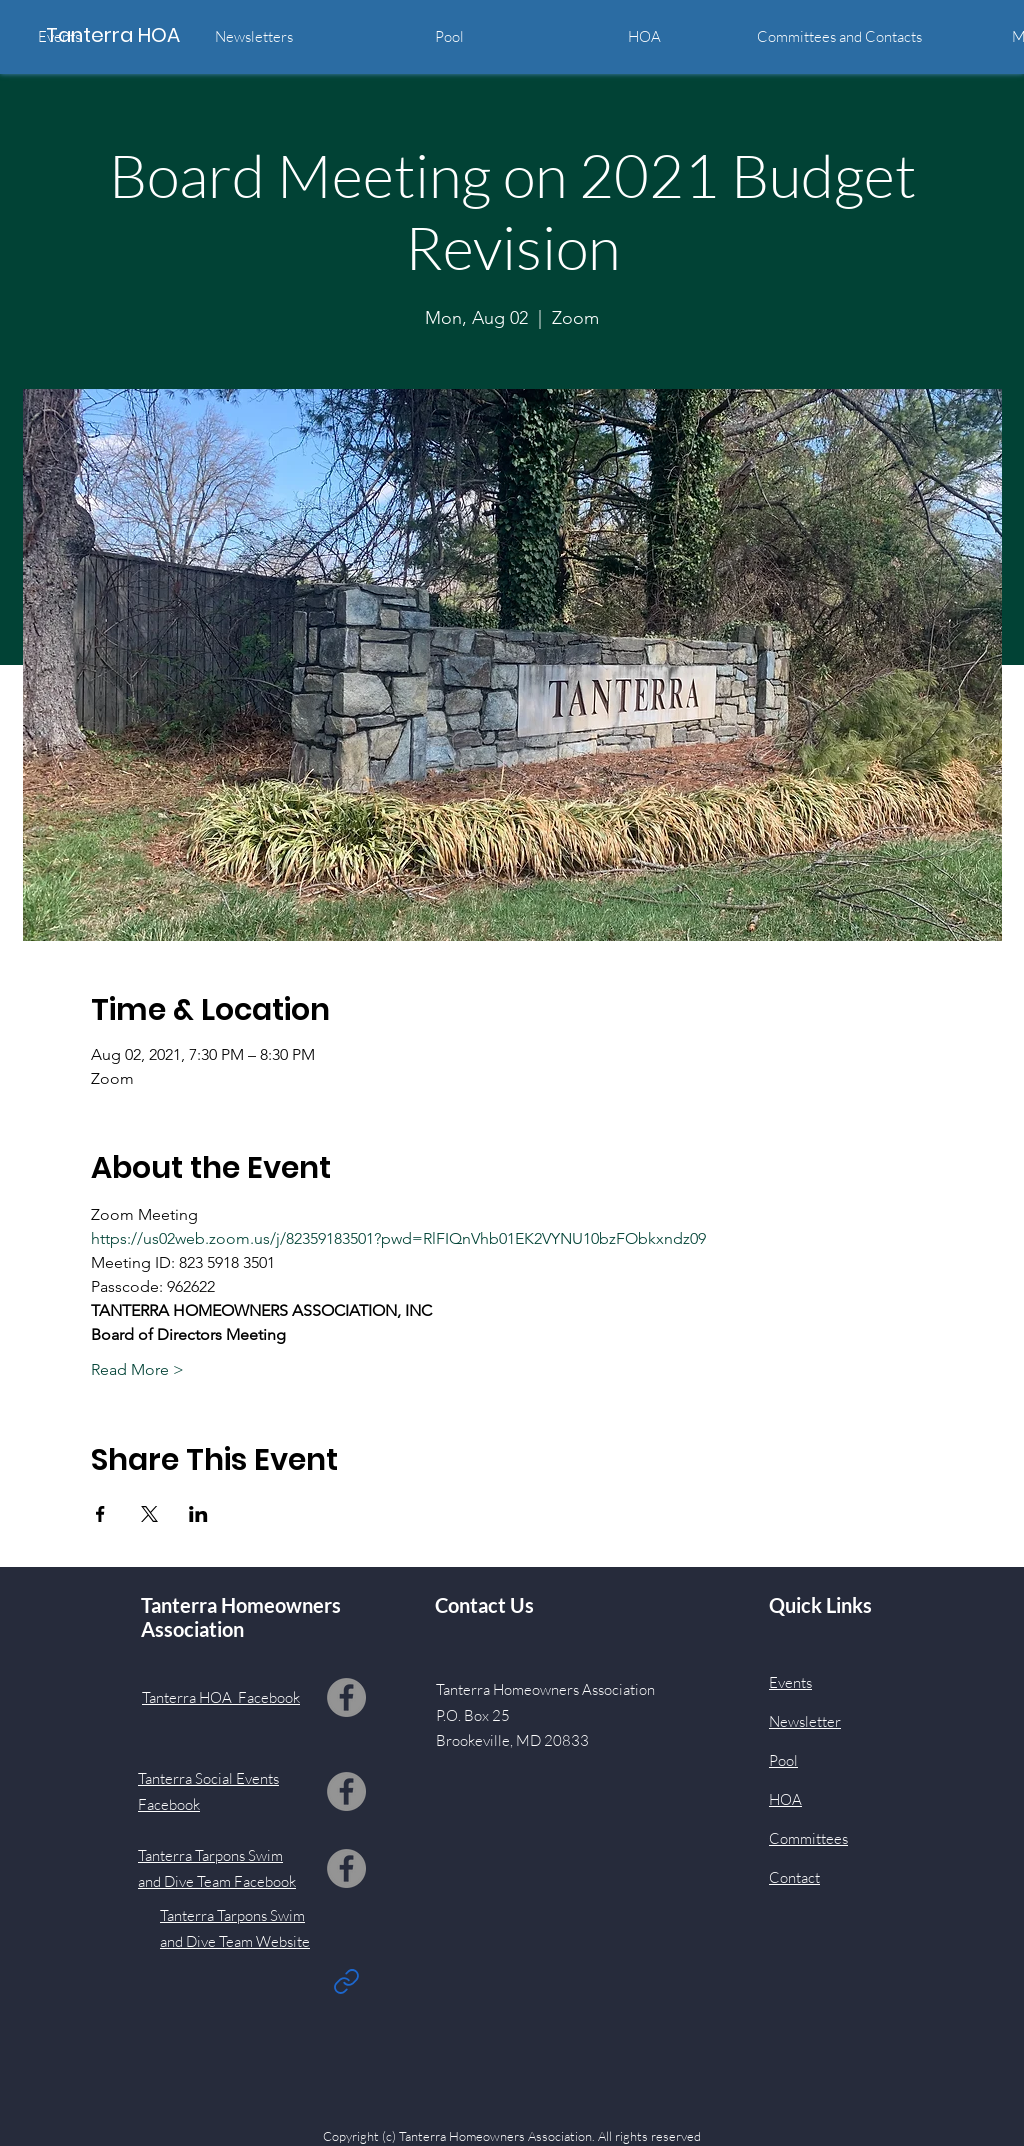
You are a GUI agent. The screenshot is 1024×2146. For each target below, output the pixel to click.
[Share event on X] (149, 1514)
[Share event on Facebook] (100, 1514)
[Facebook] (346, 1697)
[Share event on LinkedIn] (198, 1514)
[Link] (346, 1981)
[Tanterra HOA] (136, 34)
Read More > (137, 1369)
